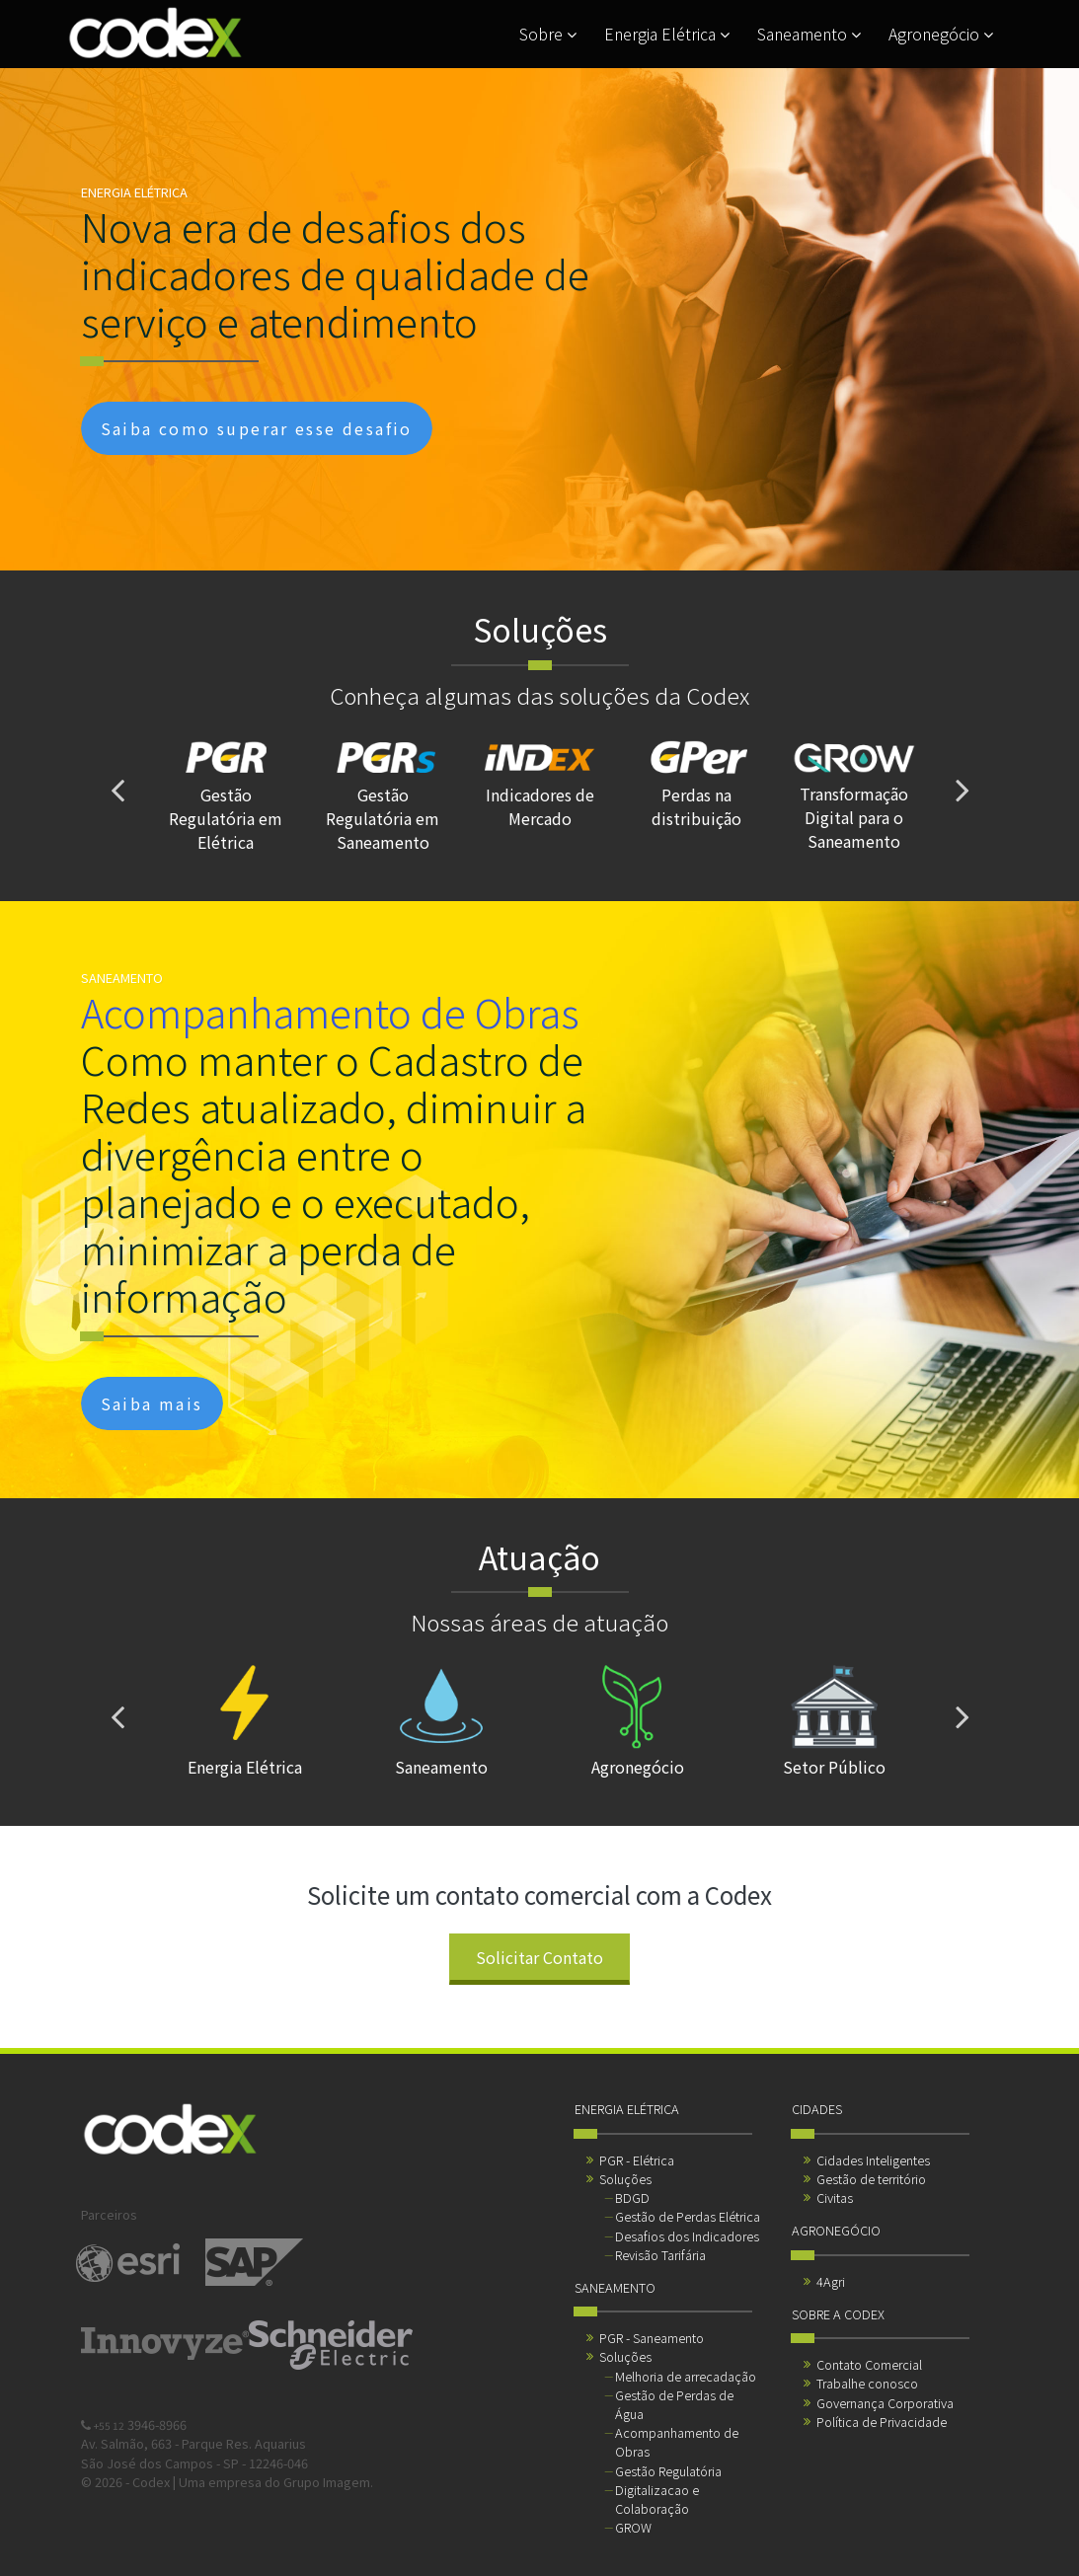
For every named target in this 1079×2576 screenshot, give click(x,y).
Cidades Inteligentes (873, 2160)
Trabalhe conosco (867, 2383)
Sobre (548, 33)
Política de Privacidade (881, 2421)
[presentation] (117, 789)
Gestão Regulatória (668, 2471)
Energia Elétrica (667, 33)
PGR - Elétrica (636, 2160)
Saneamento (809, 33)
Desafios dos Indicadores (687, 2236)
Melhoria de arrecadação (685, 2376)
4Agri (830, 2281)
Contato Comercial (869, 2364)
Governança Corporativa (885, 2402)
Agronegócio (940, 33)
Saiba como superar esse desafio (257, 428)
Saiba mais (152, 1403)
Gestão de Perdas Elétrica (687, 2216)
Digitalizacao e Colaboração (657, 2499)
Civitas (834, 2197)
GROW (633, 2527)
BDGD (632, 2197)
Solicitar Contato (539, 1957)
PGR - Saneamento (651, 2337)
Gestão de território (871, 2178)
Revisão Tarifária (660, 2254)
